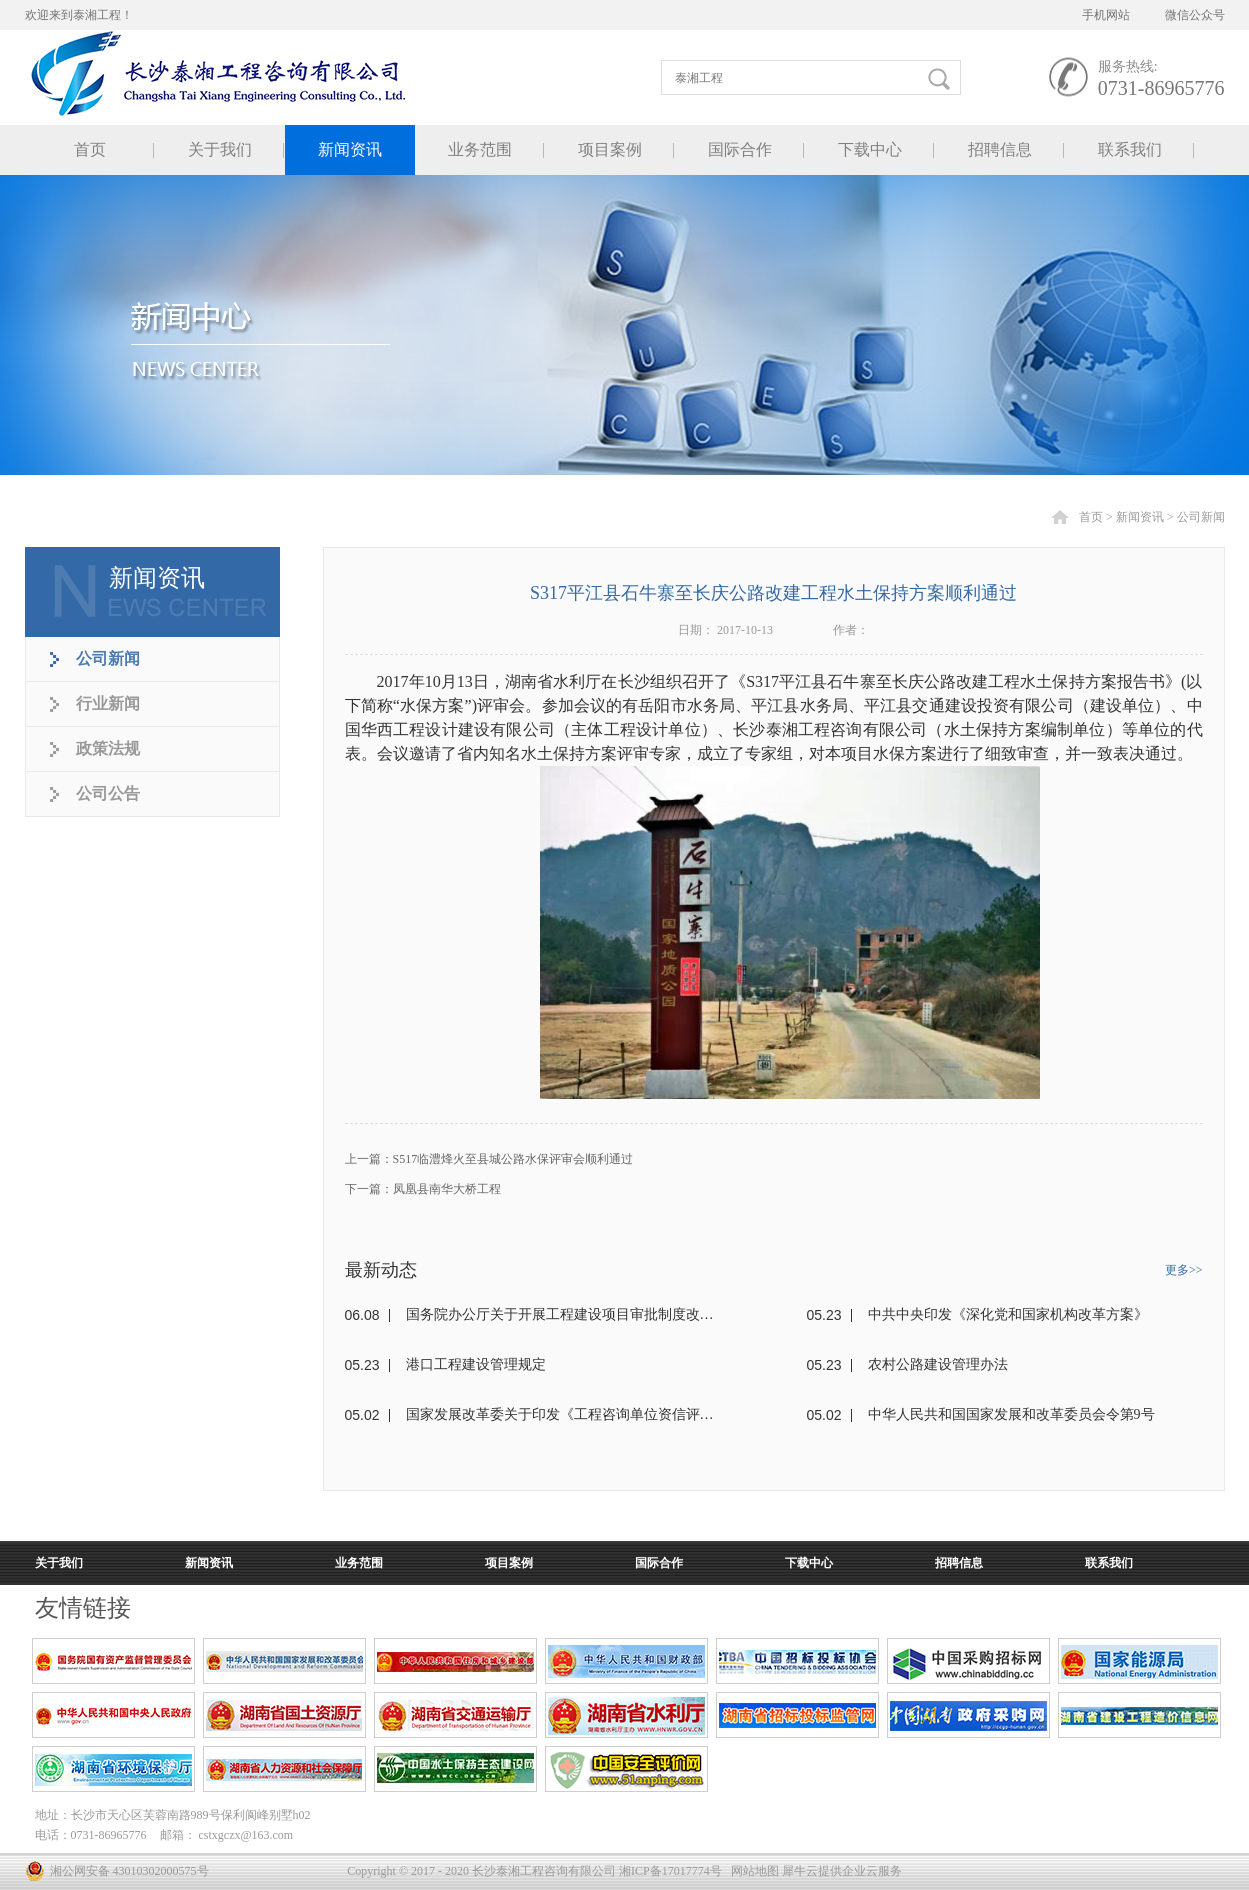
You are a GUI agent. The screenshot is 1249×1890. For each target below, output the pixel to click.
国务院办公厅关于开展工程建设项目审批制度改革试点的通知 (560, 1314)
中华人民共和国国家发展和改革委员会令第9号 (1011, 1414)
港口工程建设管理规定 (476, 1364)
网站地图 (752, 1871)
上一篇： (489, 1159)
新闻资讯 (1140, 517)
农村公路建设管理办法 (938, 1364)
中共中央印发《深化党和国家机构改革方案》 (1008, 1314)
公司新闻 (1201, 517)
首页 (90, 149)
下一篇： (423, 1189)
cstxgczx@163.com (246, 1835)
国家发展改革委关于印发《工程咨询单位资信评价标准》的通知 (560, 1414)
